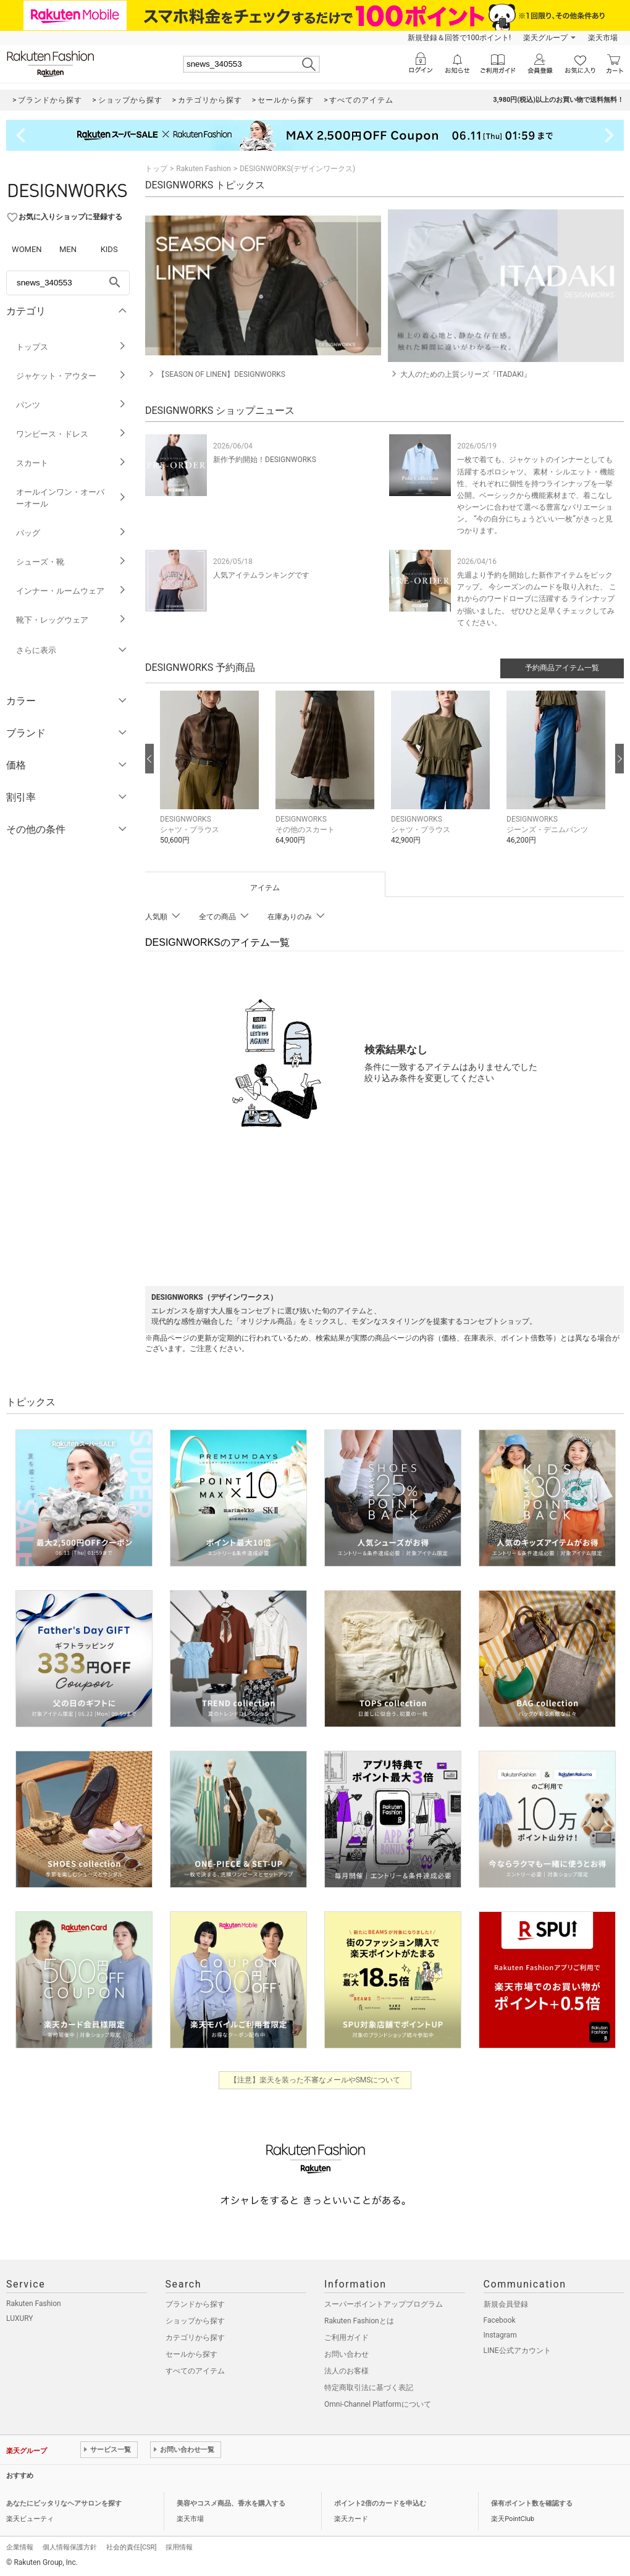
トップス (71, 347)
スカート (71, 463)
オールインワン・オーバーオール (71, 497)
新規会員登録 (506, 2304)
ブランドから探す (195, 2304)
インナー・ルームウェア (71, 591)
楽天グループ (545, 37)
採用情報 (179, 2547)
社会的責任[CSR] (131, 2547)
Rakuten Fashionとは (359, 2321)
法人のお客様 (346, 2371)
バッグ (71, 533)
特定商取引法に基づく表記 (368, 2387)
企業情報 (19, 2547)
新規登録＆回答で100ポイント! (459, 37)
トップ (156, 168)
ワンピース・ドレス (71, 434)
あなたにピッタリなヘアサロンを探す (64, 2503)
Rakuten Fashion (203, 168)
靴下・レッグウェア (71, 620)
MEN (68, 249)
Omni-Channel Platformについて (377, 2404)
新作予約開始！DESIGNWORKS (264, 459)
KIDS (109, 249)
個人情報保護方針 (70, 2547)
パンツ (71, 405)
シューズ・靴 (71, 562)
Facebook (500, 2320)
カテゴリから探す (195, 2337)
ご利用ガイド (346, 2337)
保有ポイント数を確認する (532, 2503)
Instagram (500, 2335)
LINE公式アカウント (517, 2350)
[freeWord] (68, 283)
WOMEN (27, 249)
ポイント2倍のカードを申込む (380, 2503)
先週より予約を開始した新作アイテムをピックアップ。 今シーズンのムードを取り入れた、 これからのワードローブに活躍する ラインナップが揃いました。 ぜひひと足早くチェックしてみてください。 (536, 599)
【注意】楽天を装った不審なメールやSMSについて (315, 2080)
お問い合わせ (346, 2354)
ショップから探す (195, 2321)
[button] (211, 777)
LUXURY (19, 2318)
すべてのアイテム (195, 2371)
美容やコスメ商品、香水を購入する (231, 2503)
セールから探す (191, 2354)
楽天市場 (603, 37)
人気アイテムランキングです (261, 575)
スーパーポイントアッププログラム (383, 2304)
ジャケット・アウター (71, 376)
